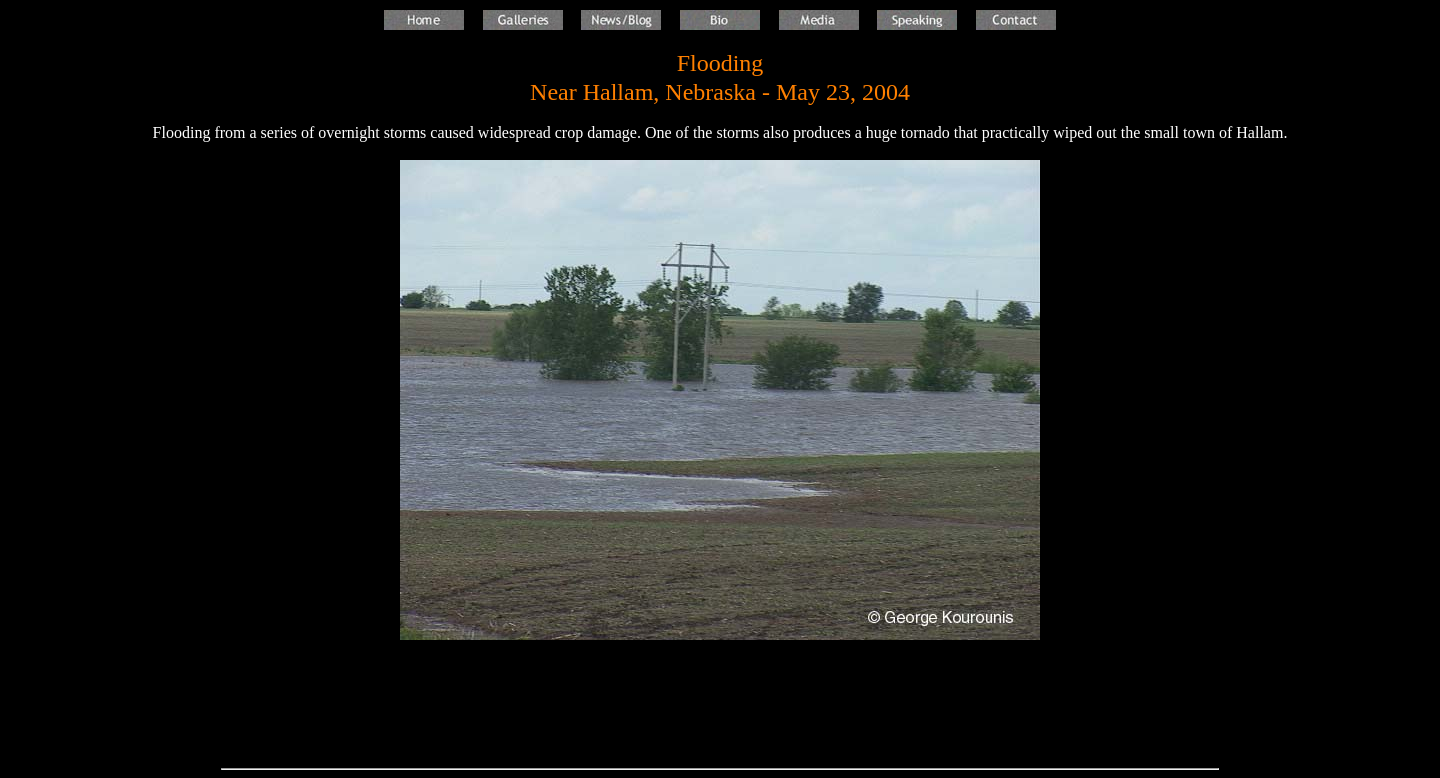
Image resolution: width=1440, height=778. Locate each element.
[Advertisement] (720, 705)
